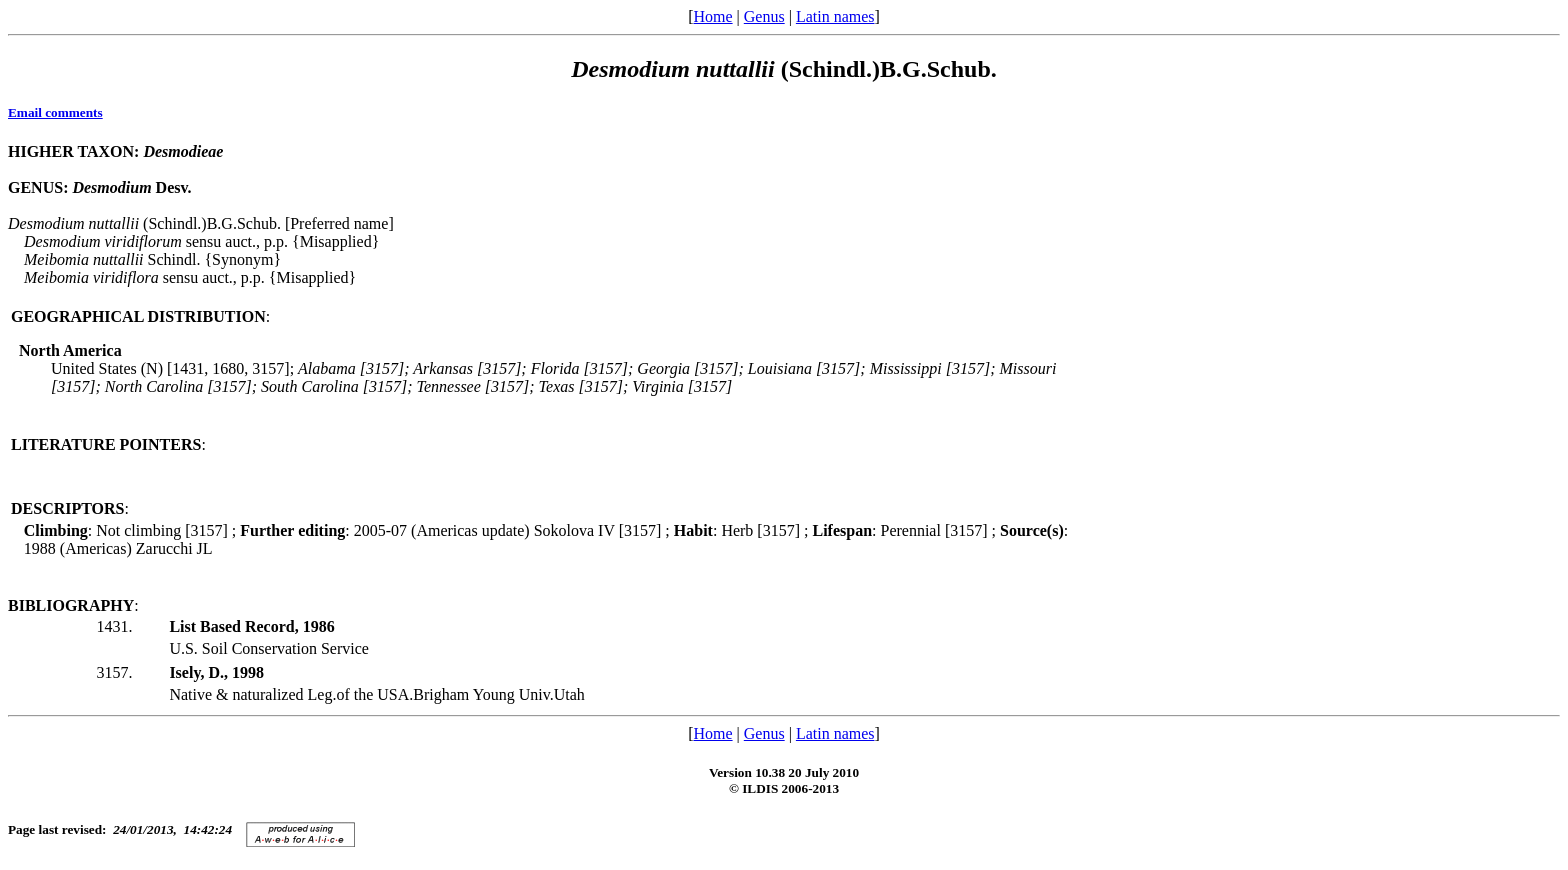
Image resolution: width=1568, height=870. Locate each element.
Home (712, 16)
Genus (764, 16)
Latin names (835, 16)
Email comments (55, 112)
